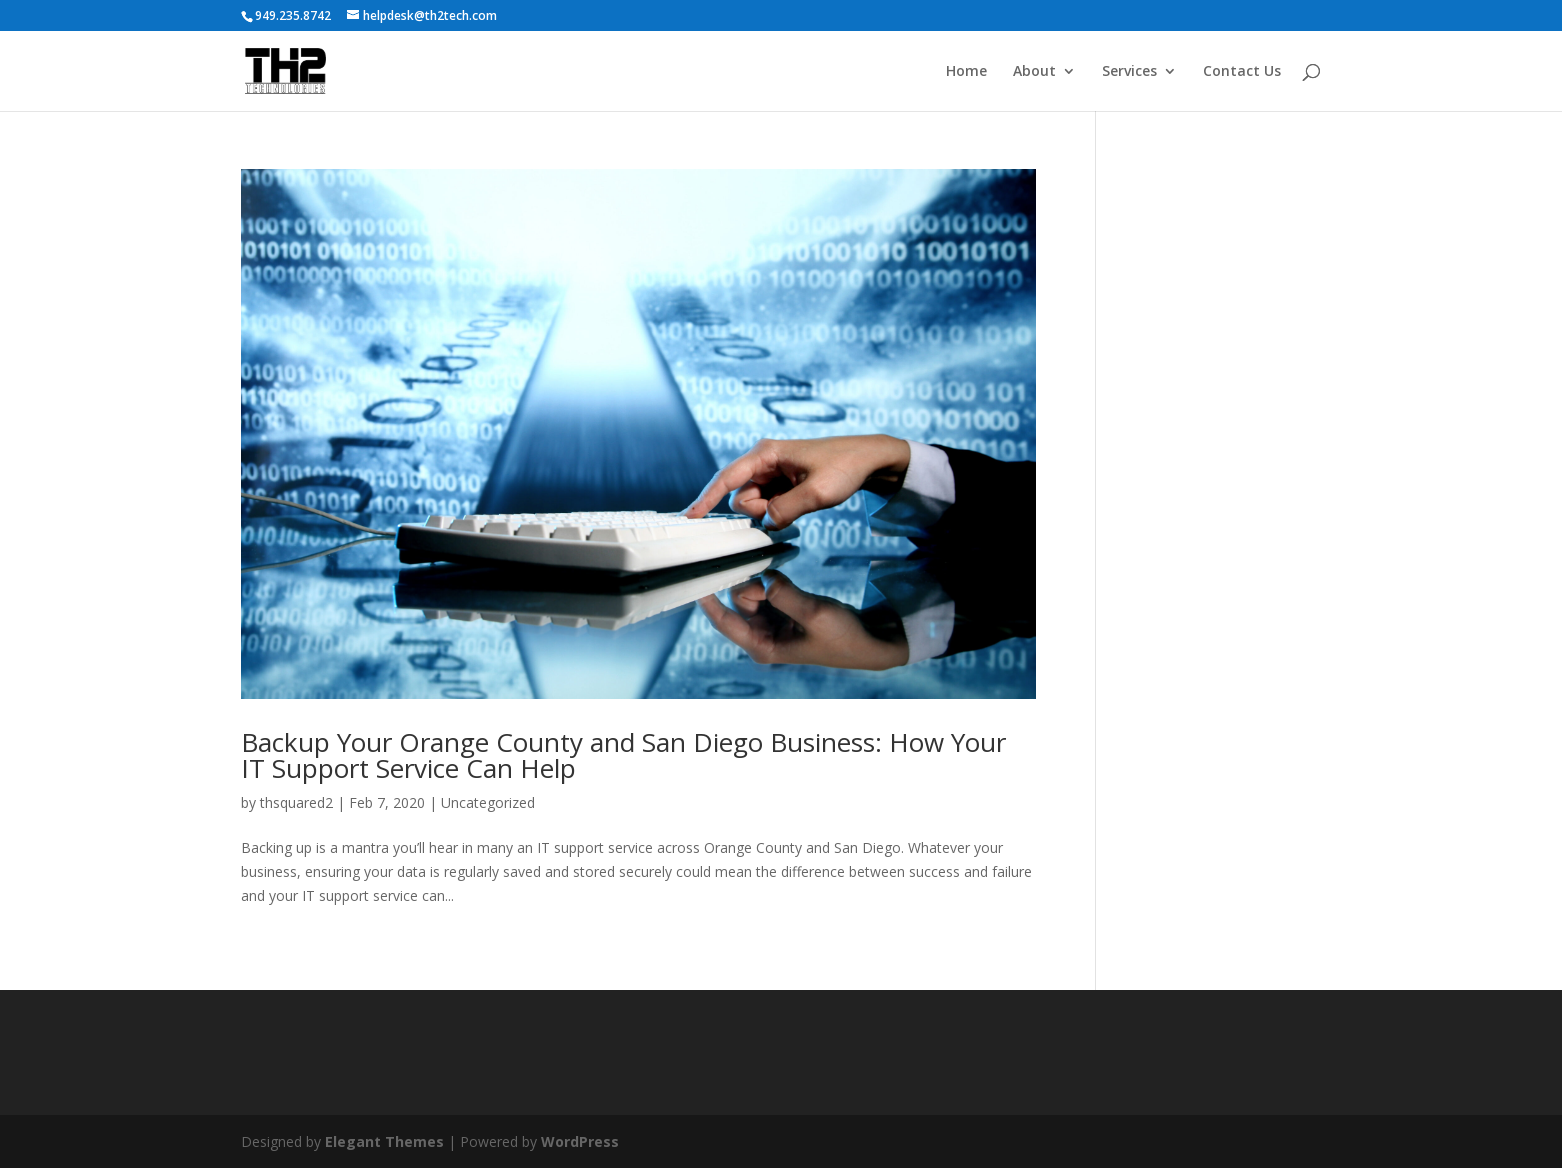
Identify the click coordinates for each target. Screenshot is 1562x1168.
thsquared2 (296, 802)
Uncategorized (488, 802)
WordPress (580, 1141)
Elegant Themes (384, 1141)
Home (966, 72)
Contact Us (1242, 72)
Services (1129, 72)
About (1034, 72)
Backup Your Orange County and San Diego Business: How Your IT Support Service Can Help (623, 755)
